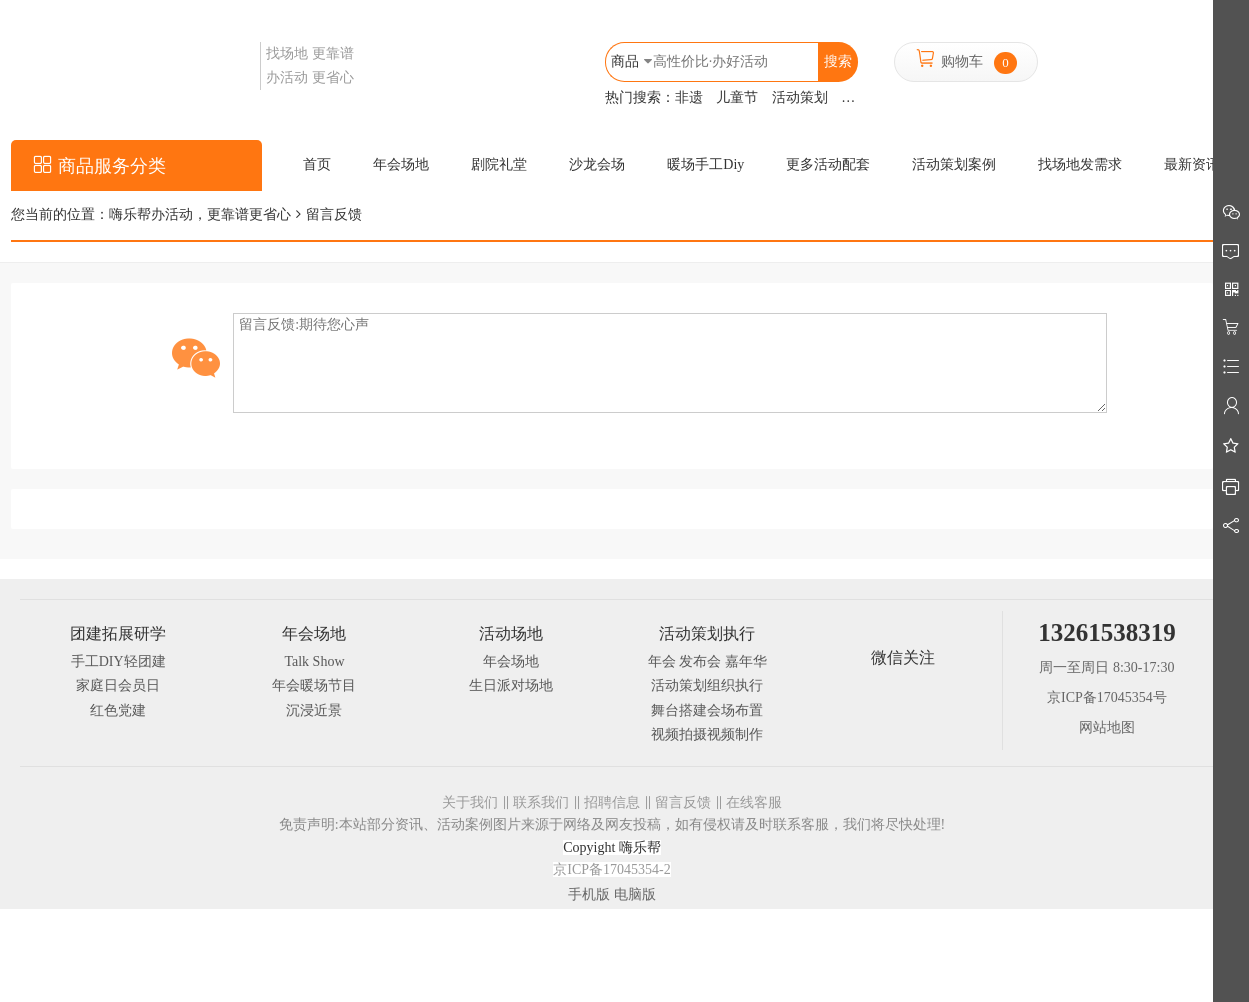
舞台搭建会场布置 (707, 710)
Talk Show (314, 661)
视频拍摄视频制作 (707, 734)
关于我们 (470, 802)
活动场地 (511, 633)
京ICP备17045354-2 (611, 869)
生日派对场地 (511, 685)
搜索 (838, 61)
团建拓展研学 (118, 633)
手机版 (589, 894)
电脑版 (635, 894)
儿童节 (737, 97)
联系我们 (541, 802)
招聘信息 (612, 802)
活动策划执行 (707, 633)
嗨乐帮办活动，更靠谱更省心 (200, 214)
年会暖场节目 (314, 685)
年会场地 (314, 633)
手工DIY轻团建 (118, 661)
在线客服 (754, 802)
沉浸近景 (314, 710)
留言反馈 (683, 802)
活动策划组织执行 (707, 685)
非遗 (689, 97)
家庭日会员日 (118, 685)
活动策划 (800, 97)
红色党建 (118, 710)
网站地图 (1107, 727)
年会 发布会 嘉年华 (707, 661)
